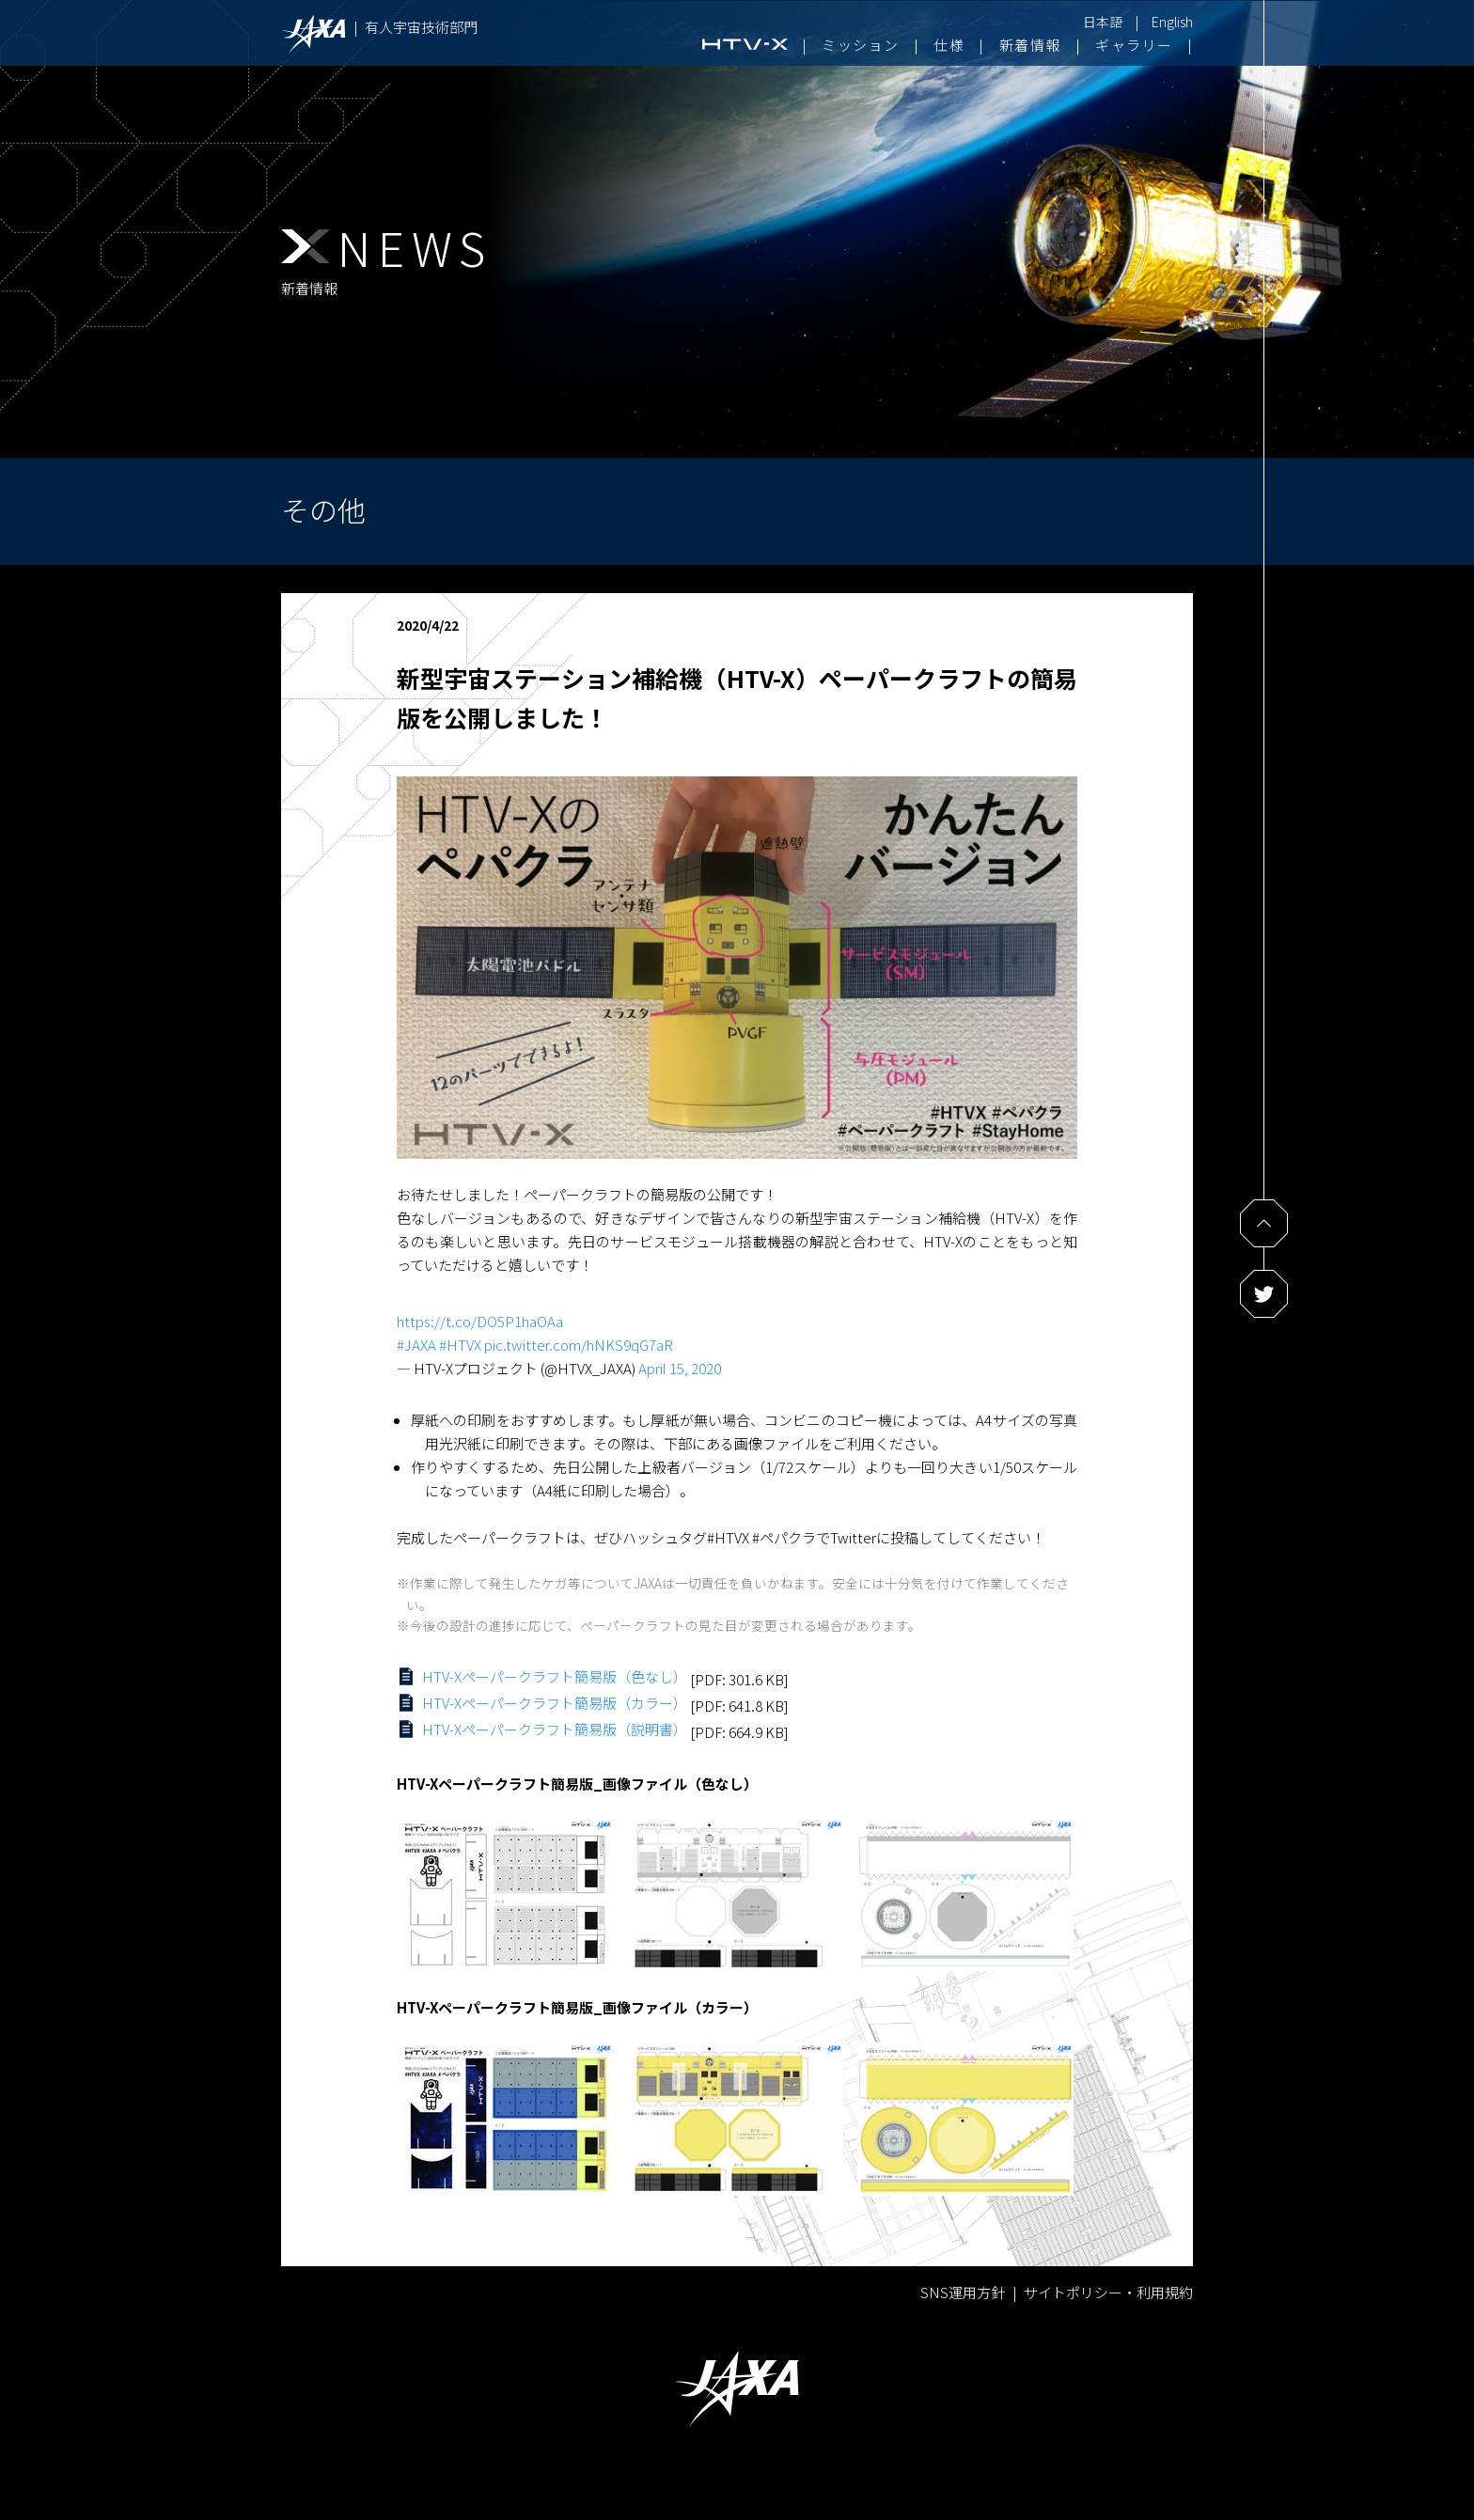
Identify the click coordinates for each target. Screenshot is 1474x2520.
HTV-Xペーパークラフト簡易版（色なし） (554, 1676)
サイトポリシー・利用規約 (1108, 2292)
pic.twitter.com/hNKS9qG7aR (578, 1344)
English (1172, 21)
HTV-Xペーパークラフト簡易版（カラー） (554, 1703)
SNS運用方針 (962, 2292)
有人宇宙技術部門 (421, 27)
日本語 (1102, 21)
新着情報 (1030, 45)
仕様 (948, 45)
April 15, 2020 (679, 1368)
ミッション (861, 45)
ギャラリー (1134, 45)
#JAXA (416, 1344)
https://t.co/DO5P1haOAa (480, 1321)
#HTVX (460, 1344)
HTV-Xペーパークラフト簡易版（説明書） (554, 1729)
